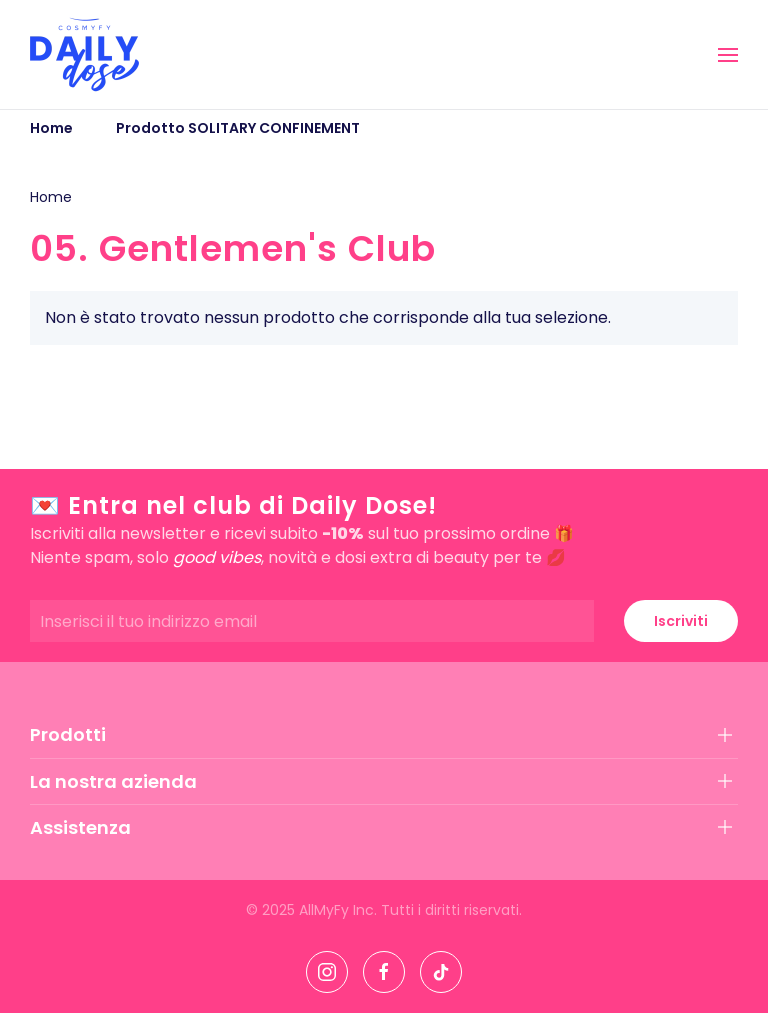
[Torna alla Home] (84, 54)
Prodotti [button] (68, 734)
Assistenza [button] (80, 827)
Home (51, 197)
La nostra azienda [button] (113, 781)
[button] (728, 55)
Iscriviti (681, 621)
